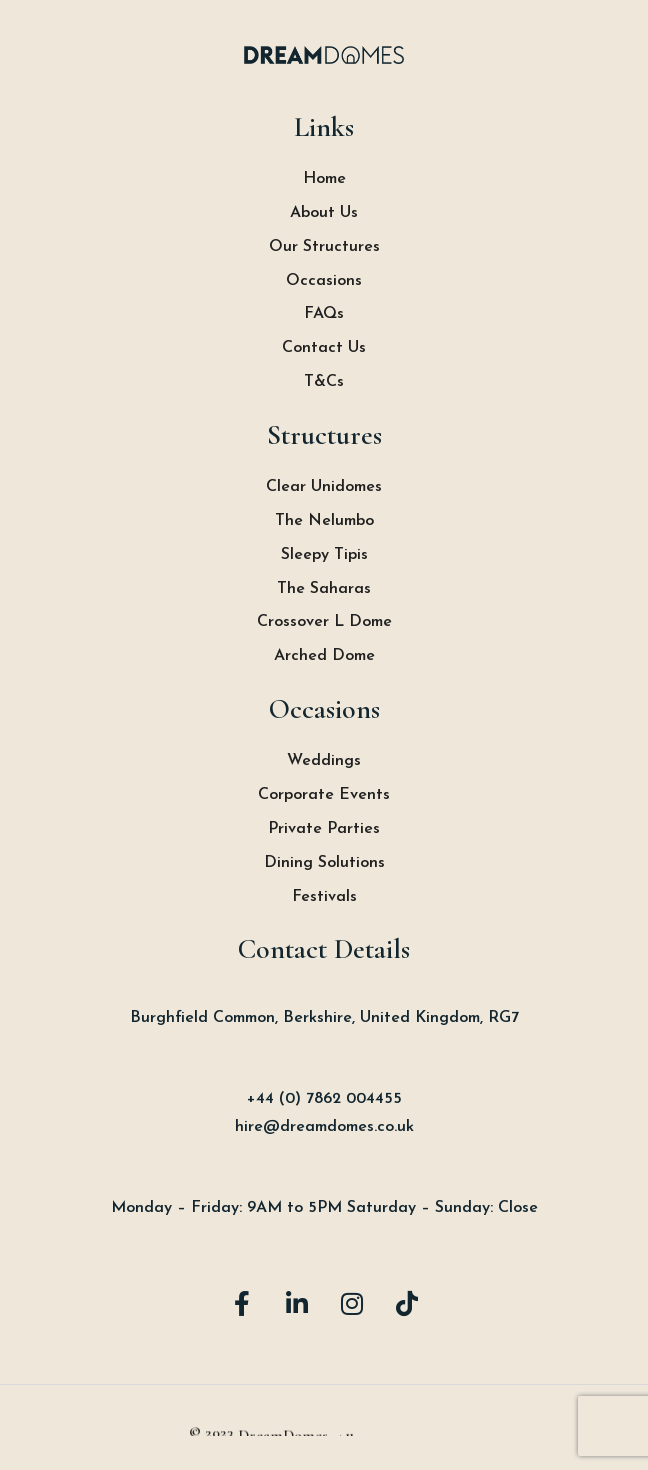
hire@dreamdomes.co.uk (324, 1127)
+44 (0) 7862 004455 (324, 1099)
